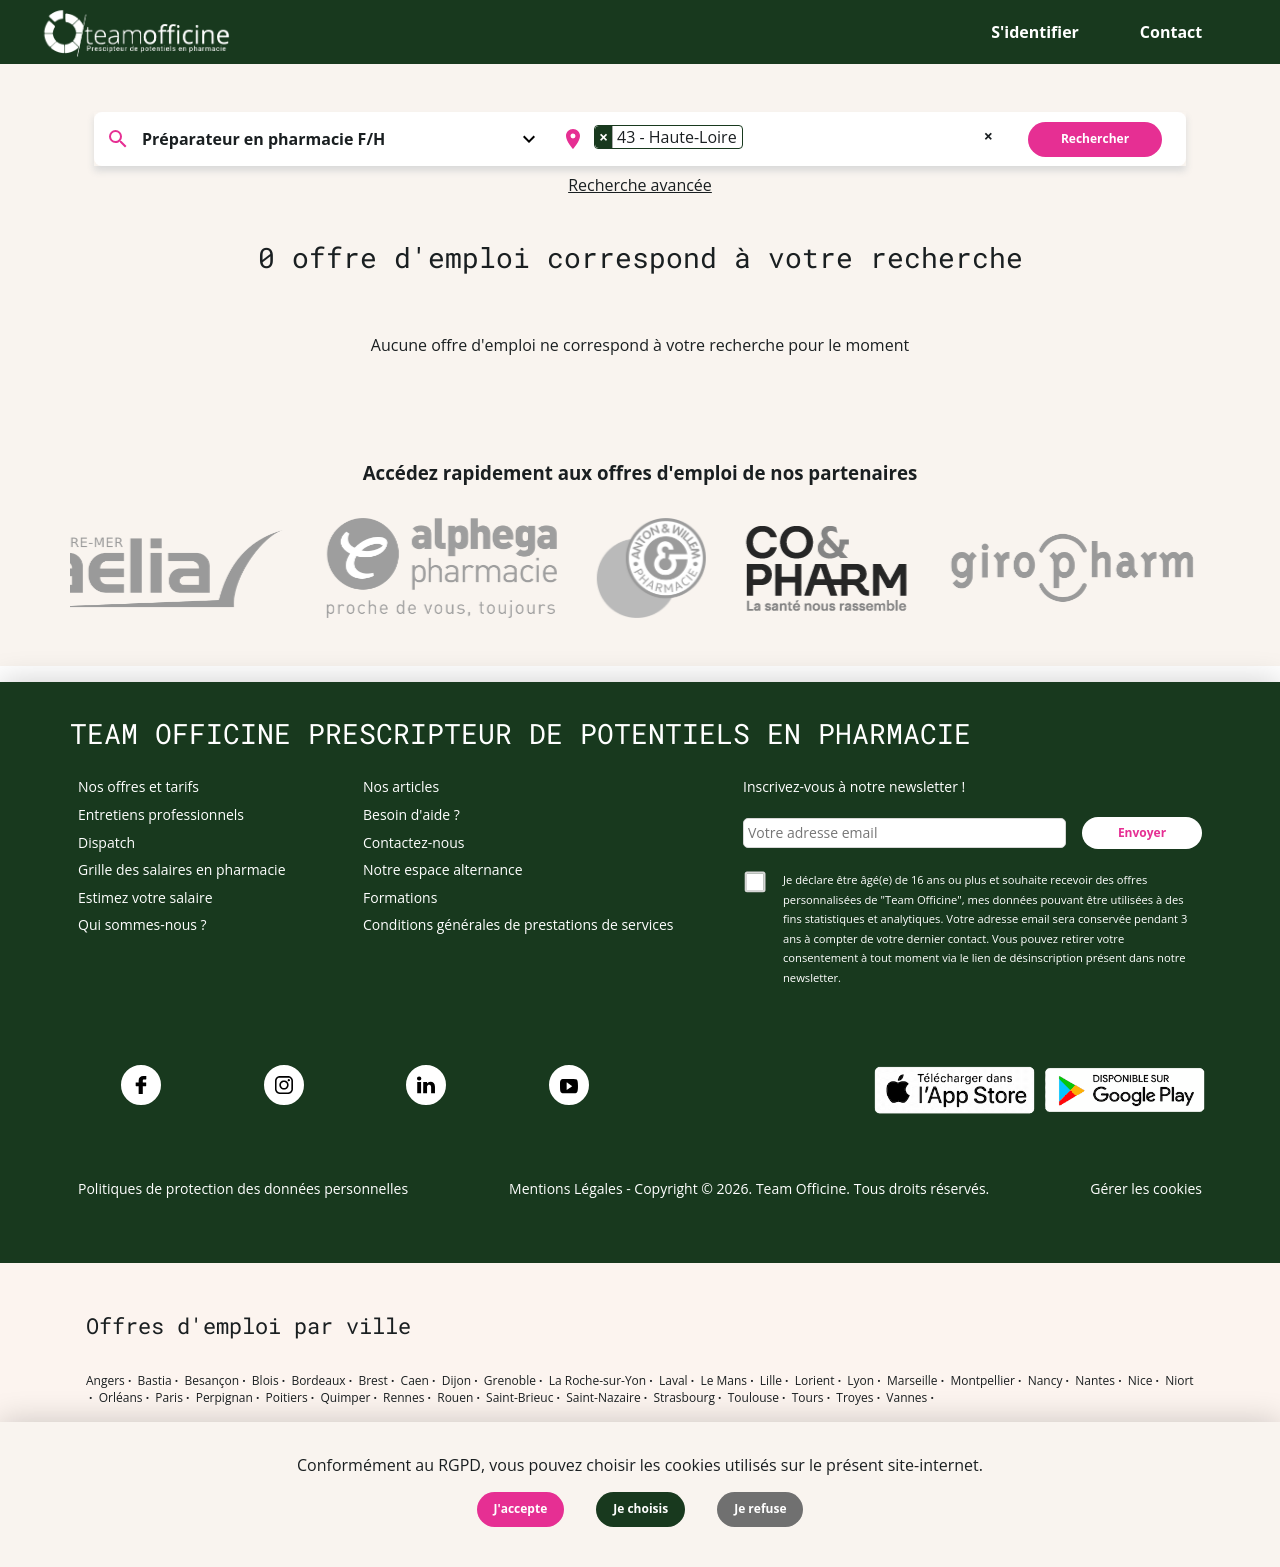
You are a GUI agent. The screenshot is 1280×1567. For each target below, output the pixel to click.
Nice (1140, 1381)
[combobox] (776, 139)
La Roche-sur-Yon (598, 1381)
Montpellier (982, 1381)
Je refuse (760, 1508)
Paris (169, 1398)
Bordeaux (318, 1381)
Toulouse (753, 1398)
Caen (415, 1381)
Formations (400, 897)
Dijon (456, 1381)
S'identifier (1035, 32)
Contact (1171, 32)
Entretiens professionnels (161, 814)
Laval (673, 1381)
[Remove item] (604, 137)
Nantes (1095, 1381)
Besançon (212, 1381)
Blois (265, 1381)
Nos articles (401, 786)
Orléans (121, 1398)
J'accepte (521, 1508)
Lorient (815, 1381)
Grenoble (510, 1381)
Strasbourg (684, 1398)
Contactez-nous (414, 842)
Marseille (912, 1381)
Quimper (346, 1398)
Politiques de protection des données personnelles (243, 1188)
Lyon (860, 1381)
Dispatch (106, 842)
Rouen (455, 1398)
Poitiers (287, 1398)
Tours (808, 1398)
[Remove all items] (988, 134)
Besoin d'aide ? (411, 814)
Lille (771, 1381)
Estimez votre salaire (145, 897)
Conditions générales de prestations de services (518, 924)
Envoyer (1142, 832)
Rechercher (1095, 138)
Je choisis (640, 1508)
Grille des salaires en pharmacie (182, 869)
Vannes (906, 1398)
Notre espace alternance (443, 869)
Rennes (403, 1398)
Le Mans (723, 1381)
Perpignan (224, 1398)
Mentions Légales (566, 1188)
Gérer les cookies (1146, 1188)
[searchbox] (754, 139)
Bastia (155, 1381)
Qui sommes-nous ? (142, 924)
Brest (372, 1381)
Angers (105, 1381)
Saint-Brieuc (519, 1398)
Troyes (854, 1398)
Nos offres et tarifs (138, 786)
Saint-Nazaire (603, 1398)
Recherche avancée (640, 185)
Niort (1179, 1381)
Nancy (1045, 1381)
